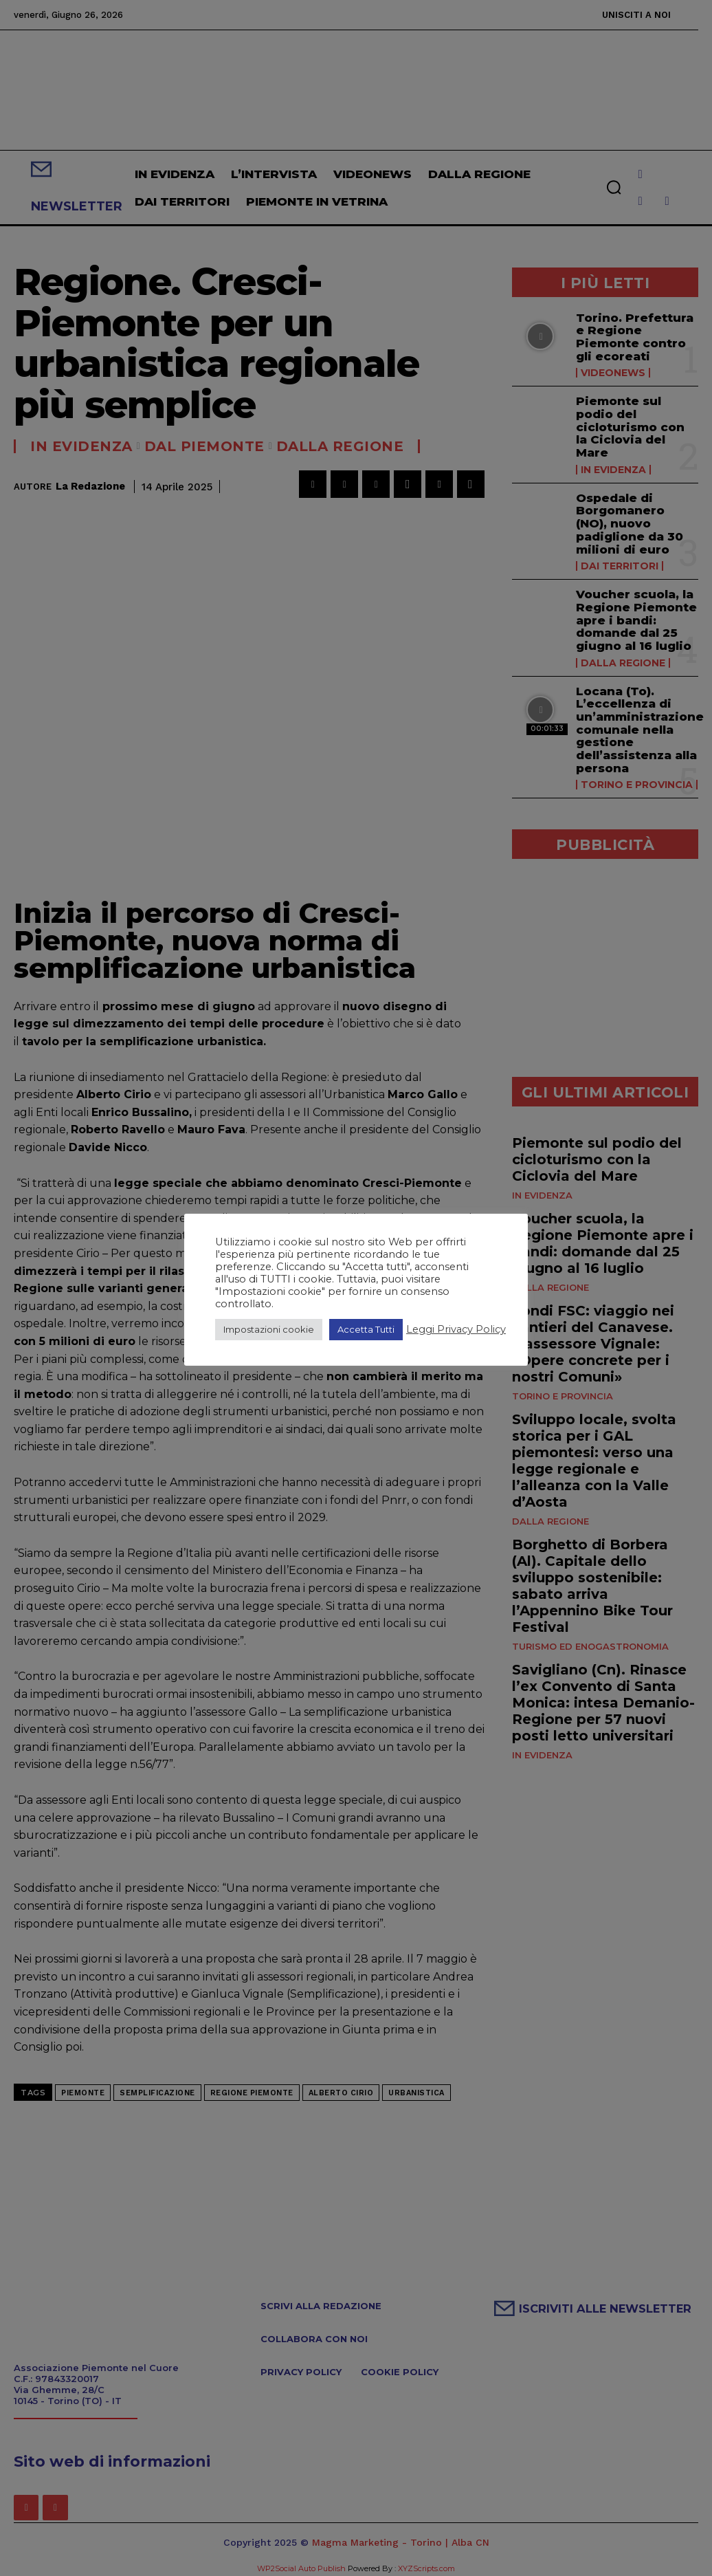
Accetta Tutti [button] (365, 1329)
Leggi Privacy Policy (456, 1329)
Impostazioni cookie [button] (268, 1329)
